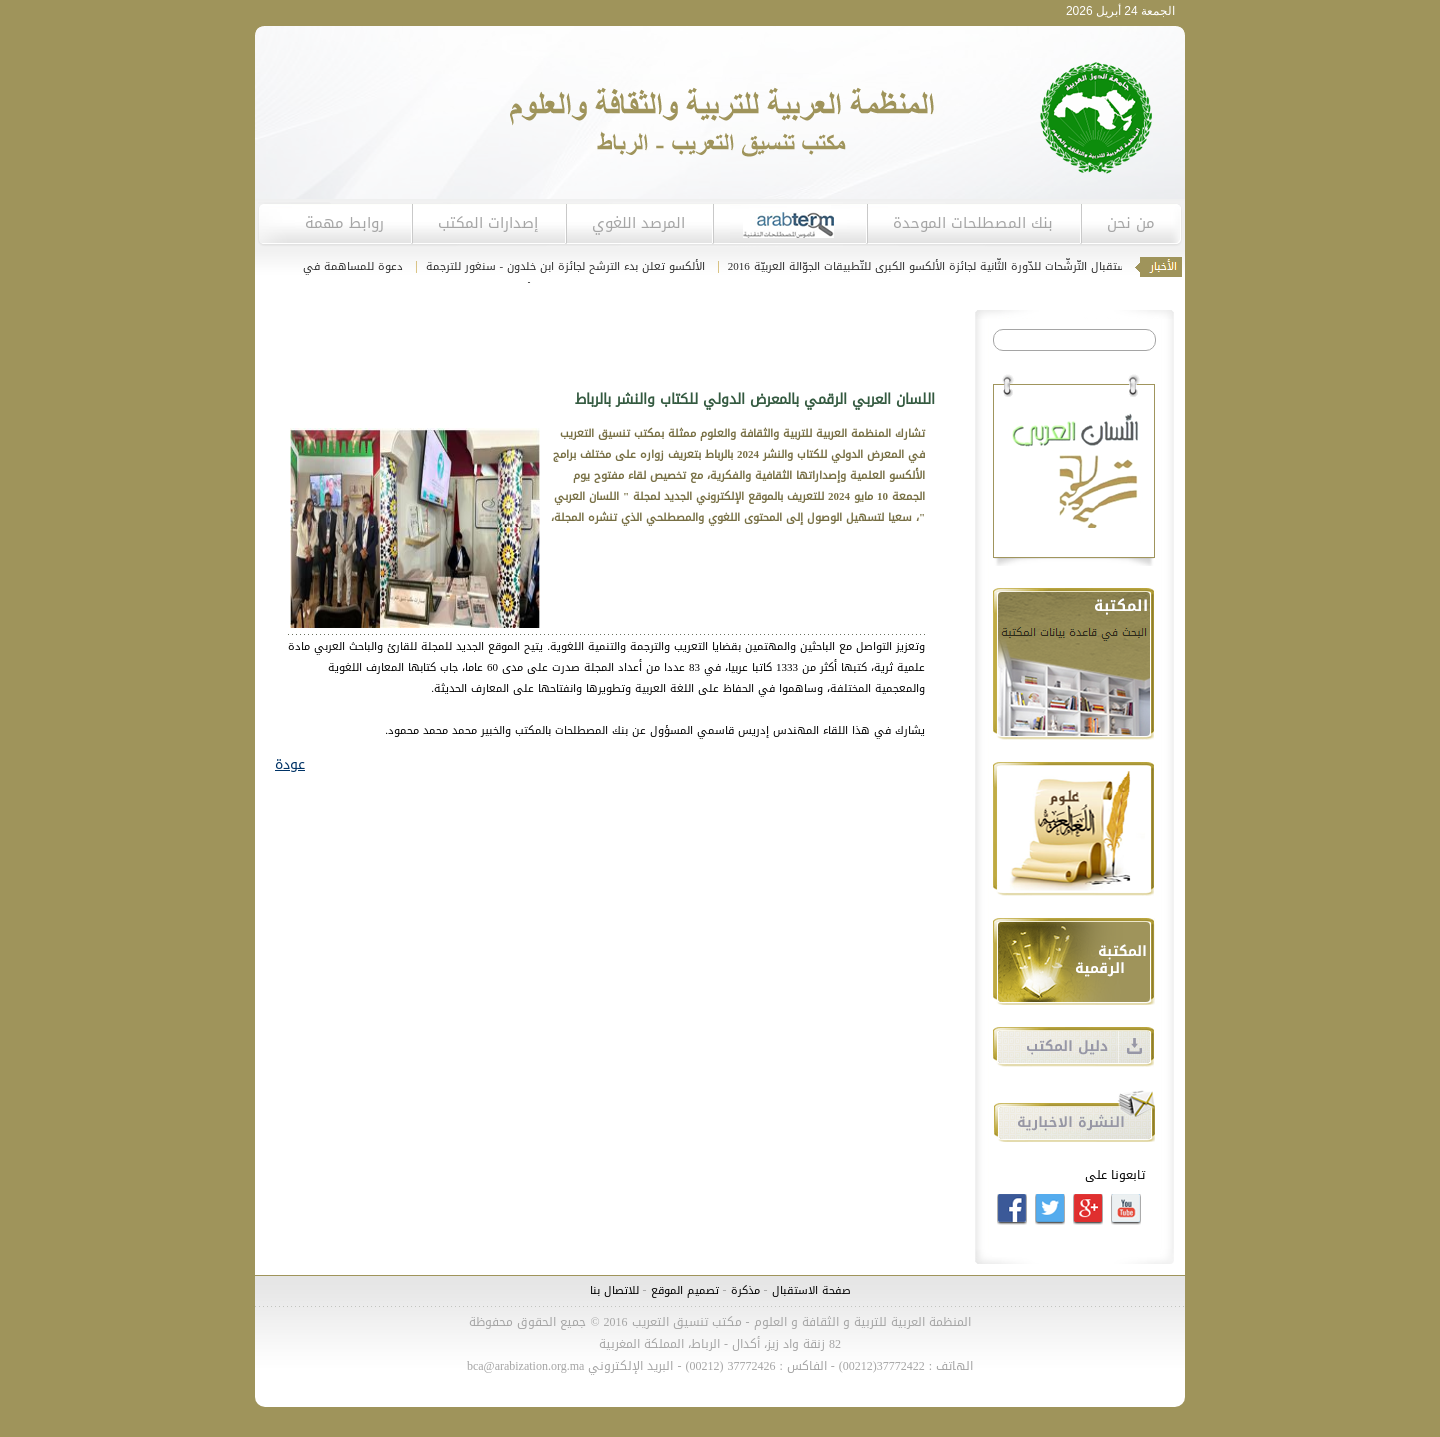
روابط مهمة (344, 223)
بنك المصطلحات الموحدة (973, 223)
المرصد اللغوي (638, 223)
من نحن (1131, 223)
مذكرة (743, 1290)
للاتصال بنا (614, 1290)
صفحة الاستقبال (811, 1290)
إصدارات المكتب (488, 223)
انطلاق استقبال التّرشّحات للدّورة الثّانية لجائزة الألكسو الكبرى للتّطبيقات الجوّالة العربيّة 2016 (942, 266)
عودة (290, 764)
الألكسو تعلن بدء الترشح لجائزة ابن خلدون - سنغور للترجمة (561, 266)
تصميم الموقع (685, 1290)
